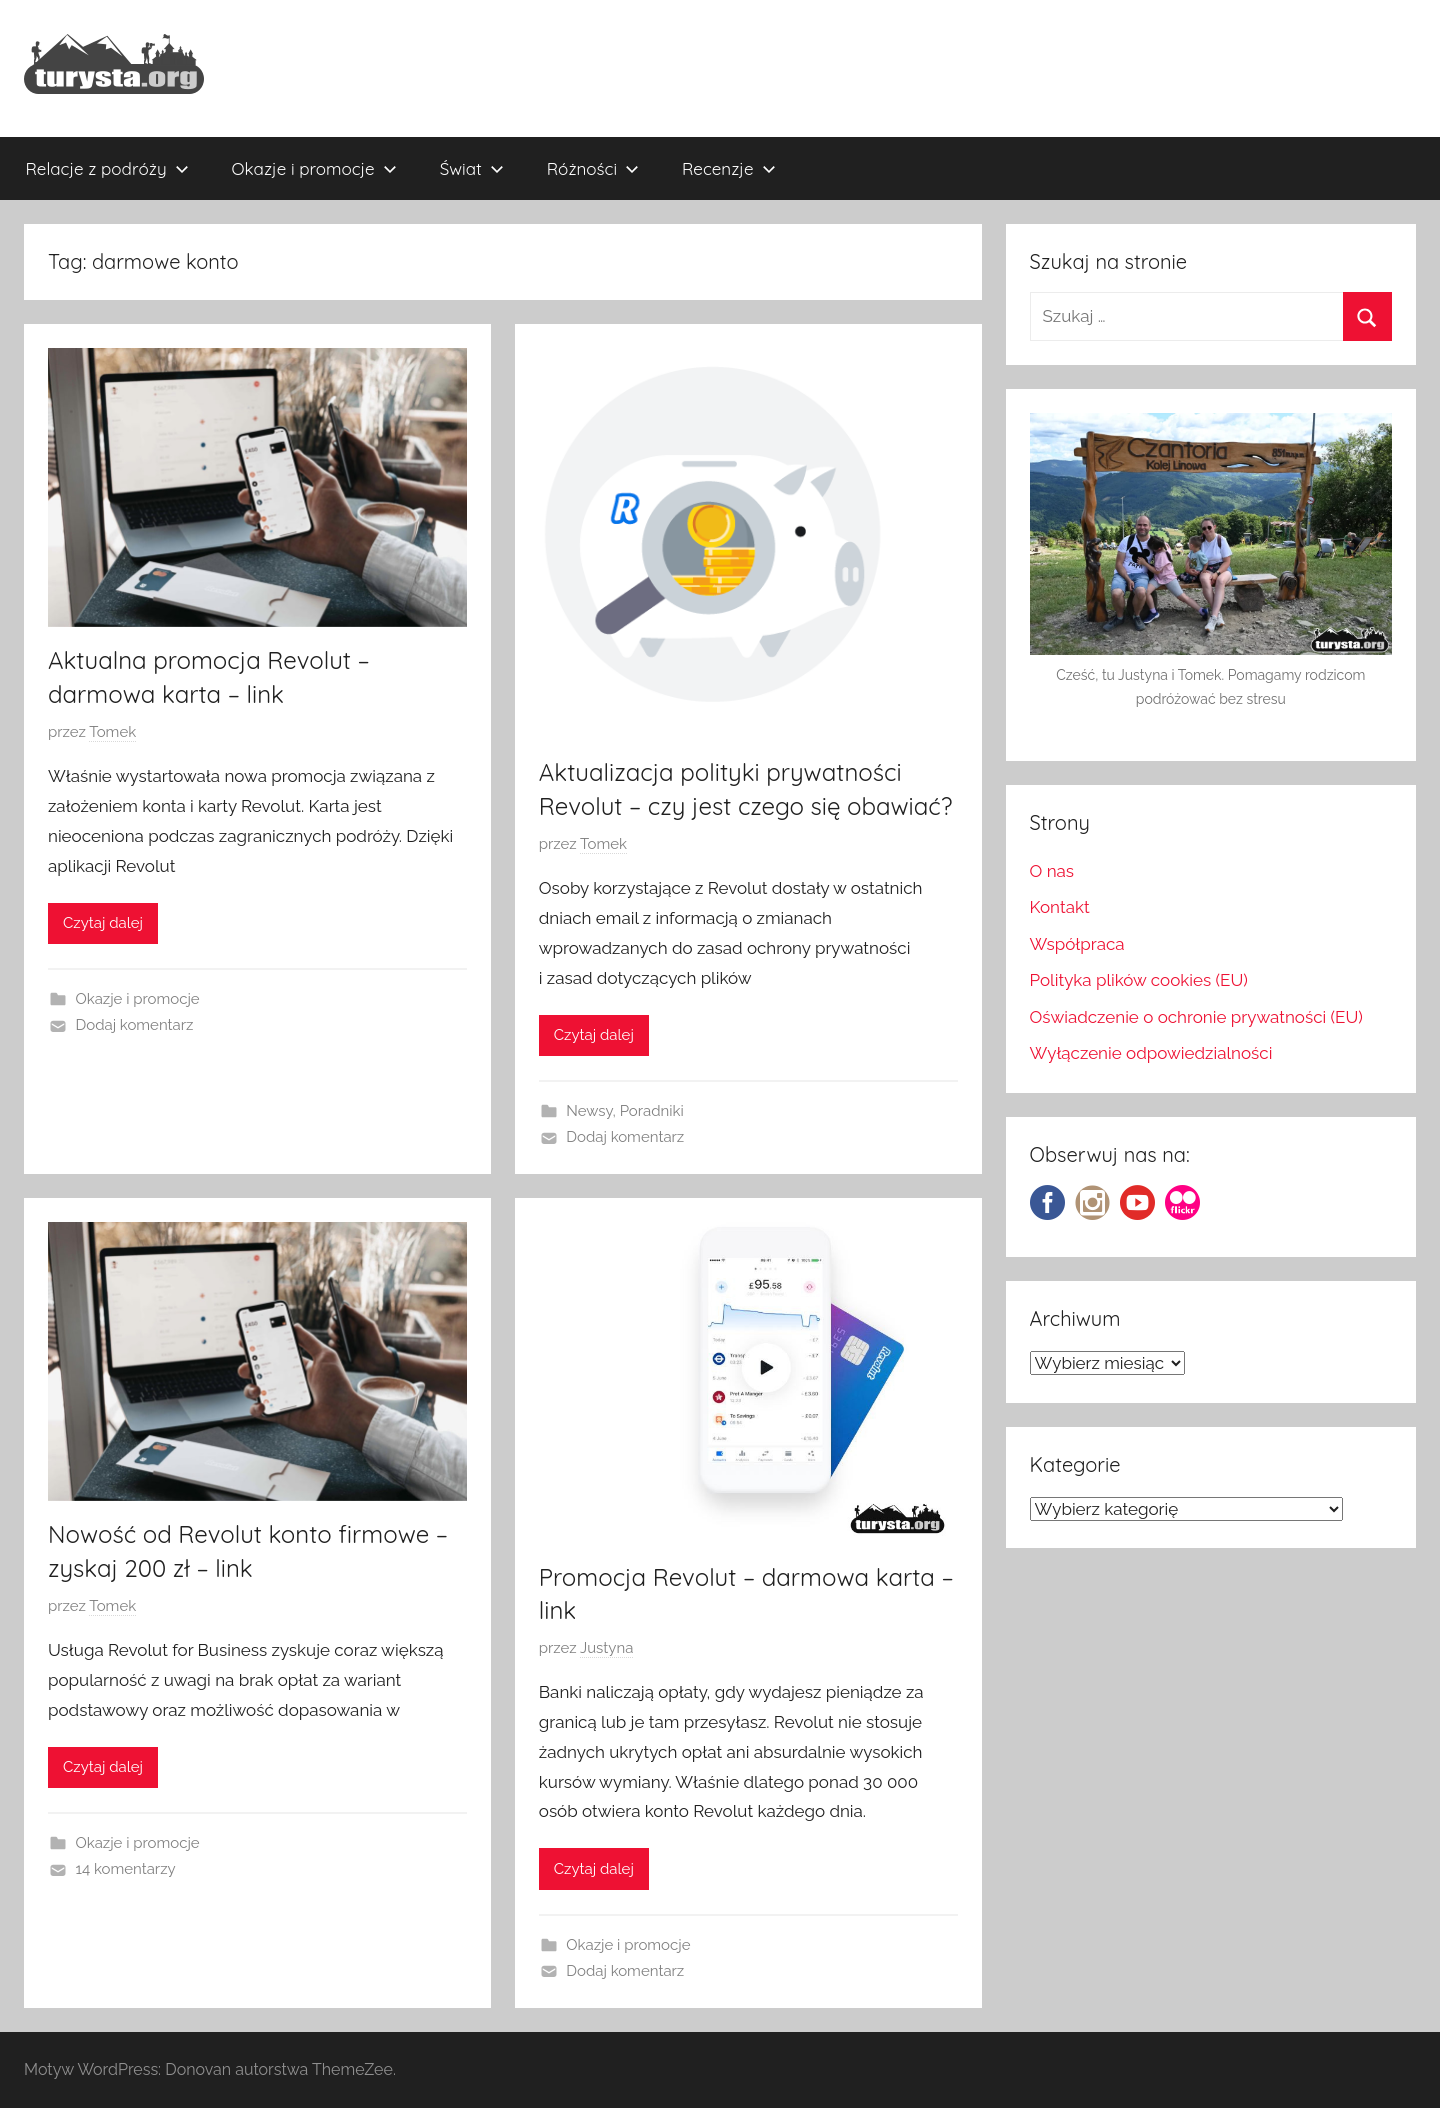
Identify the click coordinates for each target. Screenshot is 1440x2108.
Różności (593, 168)
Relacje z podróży (107, 168)
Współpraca (1077, 944)
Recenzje (729, 168)
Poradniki (652, 1111)
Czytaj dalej (103, 923)
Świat (472, 168)
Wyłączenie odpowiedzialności (1151, 1053)
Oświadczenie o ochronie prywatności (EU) (1196, 1017)
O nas (1052, 871)
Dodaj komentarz (135, 1025)
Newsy (589, 1111)
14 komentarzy (126, 1869)
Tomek (112, 732)
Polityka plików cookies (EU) (1139, 980)
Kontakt (1060, 907)
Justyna (606, 1648)
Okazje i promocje (314, 168)
